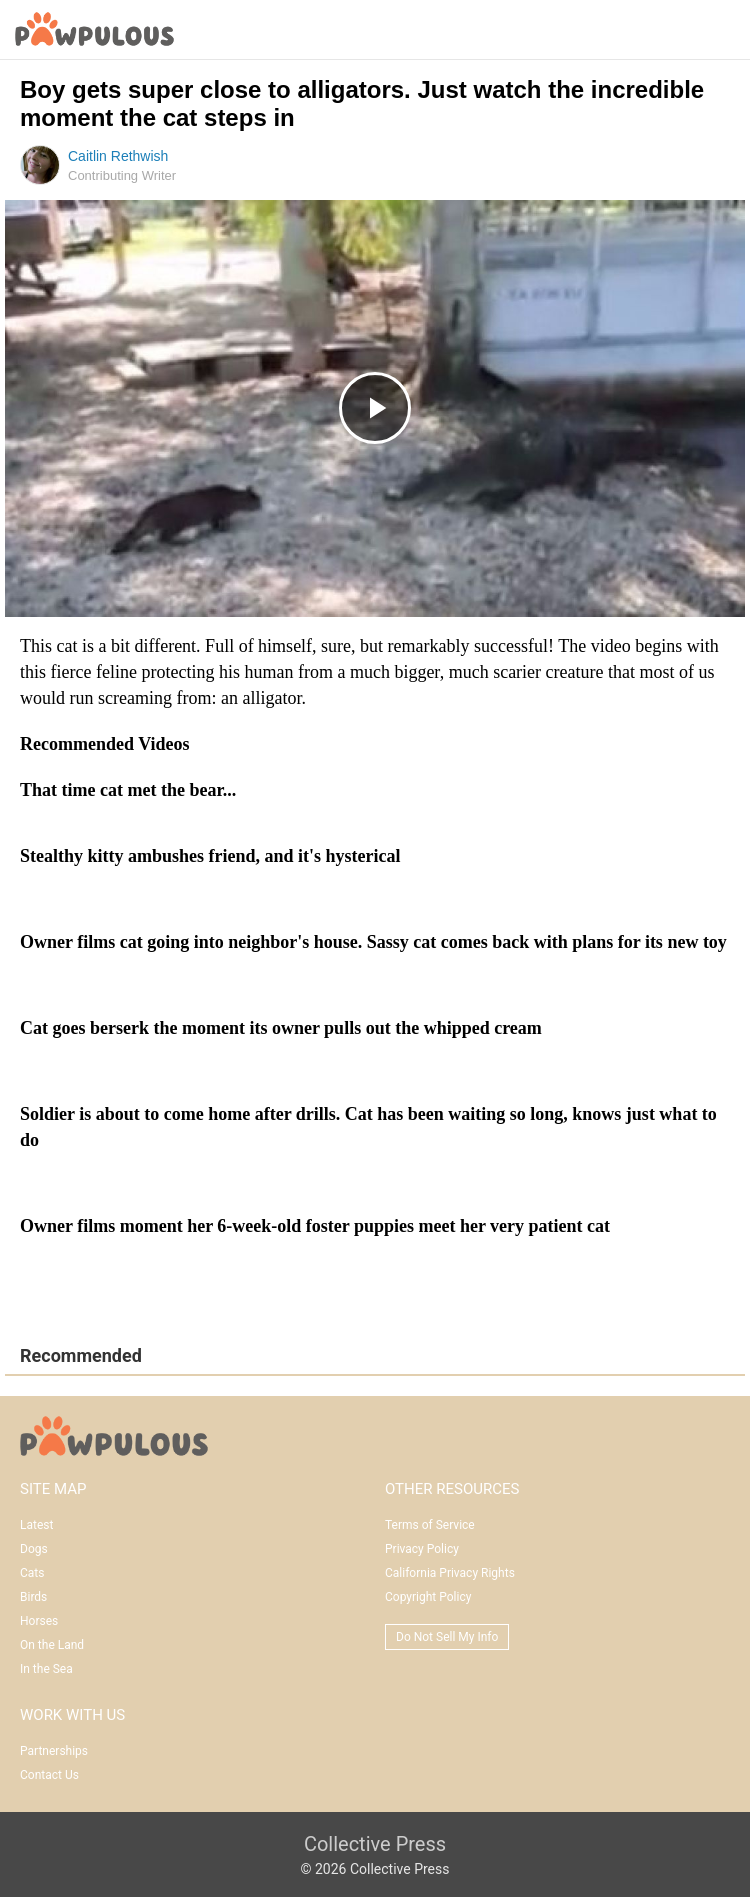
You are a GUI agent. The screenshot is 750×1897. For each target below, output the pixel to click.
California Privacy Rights (450, 1573)
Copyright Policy (428, 1597)
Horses (39, 1621)
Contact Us (49, 1775)
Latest (36, 1525)
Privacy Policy (422, 1549)
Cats (32, 1573)
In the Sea (46, 1669)
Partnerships (54, 1751)
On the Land (52, 1645)
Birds (33, 1597)
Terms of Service (430, 1525)
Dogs (34, 1549)
